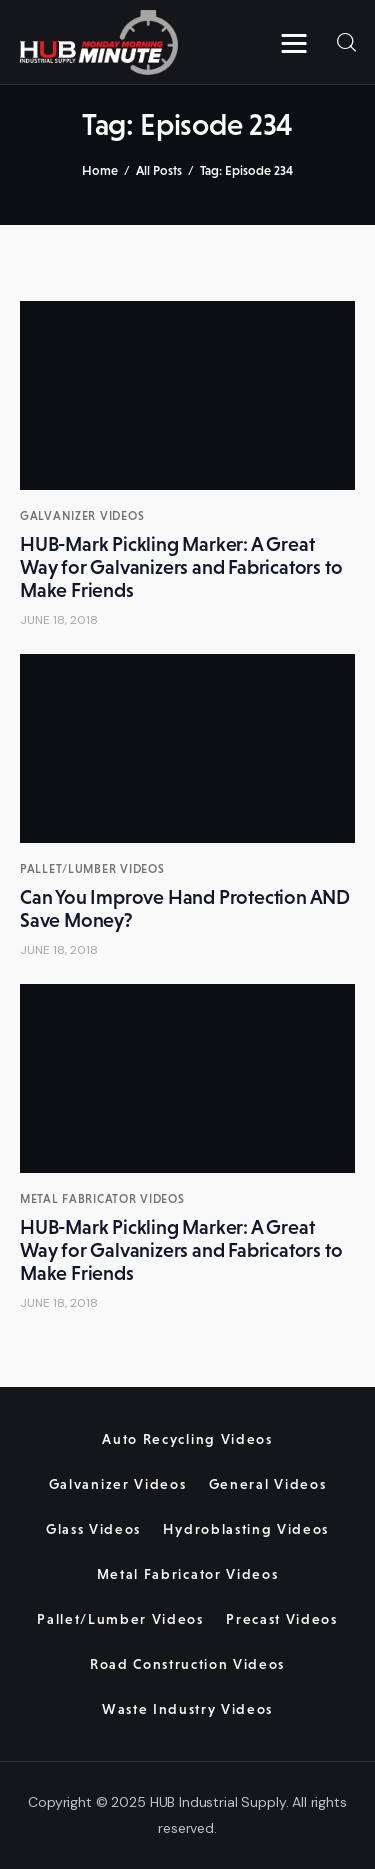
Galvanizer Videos (82, 516)
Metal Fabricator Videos (102, 1199)
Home (100, 170)
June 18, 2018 (59, 620)
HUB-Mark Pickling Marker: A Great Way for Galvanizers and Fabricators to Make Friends (181, 567)
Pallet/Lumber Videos (92, 869)
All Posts (159, 170)
